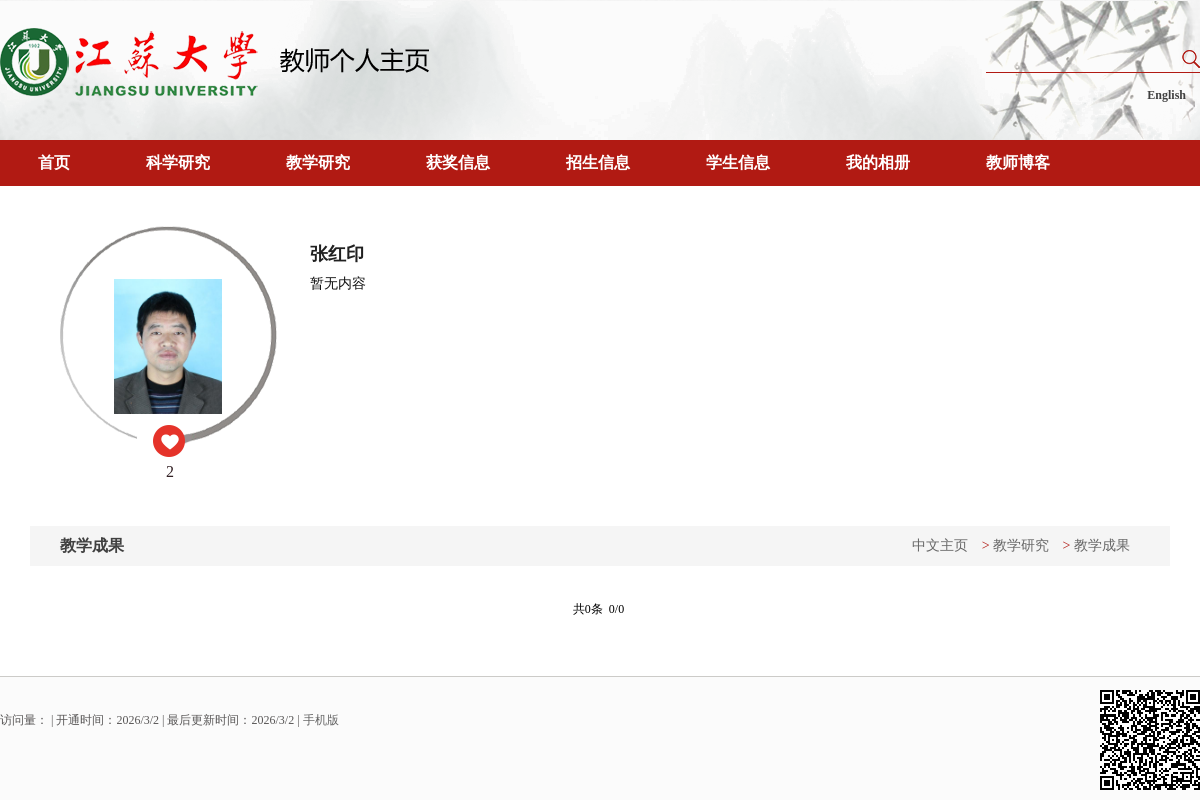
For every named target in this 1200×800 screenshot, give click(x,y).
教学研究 (318, 162)
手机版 (321, 720)
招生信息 (598, 162)
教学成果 (1102, 545)
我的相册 (878, 162)
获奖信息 (458, 162)
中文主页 (940, 545)
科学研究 (178, 162)
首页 (54, 162)
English (1166, 95)
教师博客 (1018, 162)
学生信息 (738, 162)
